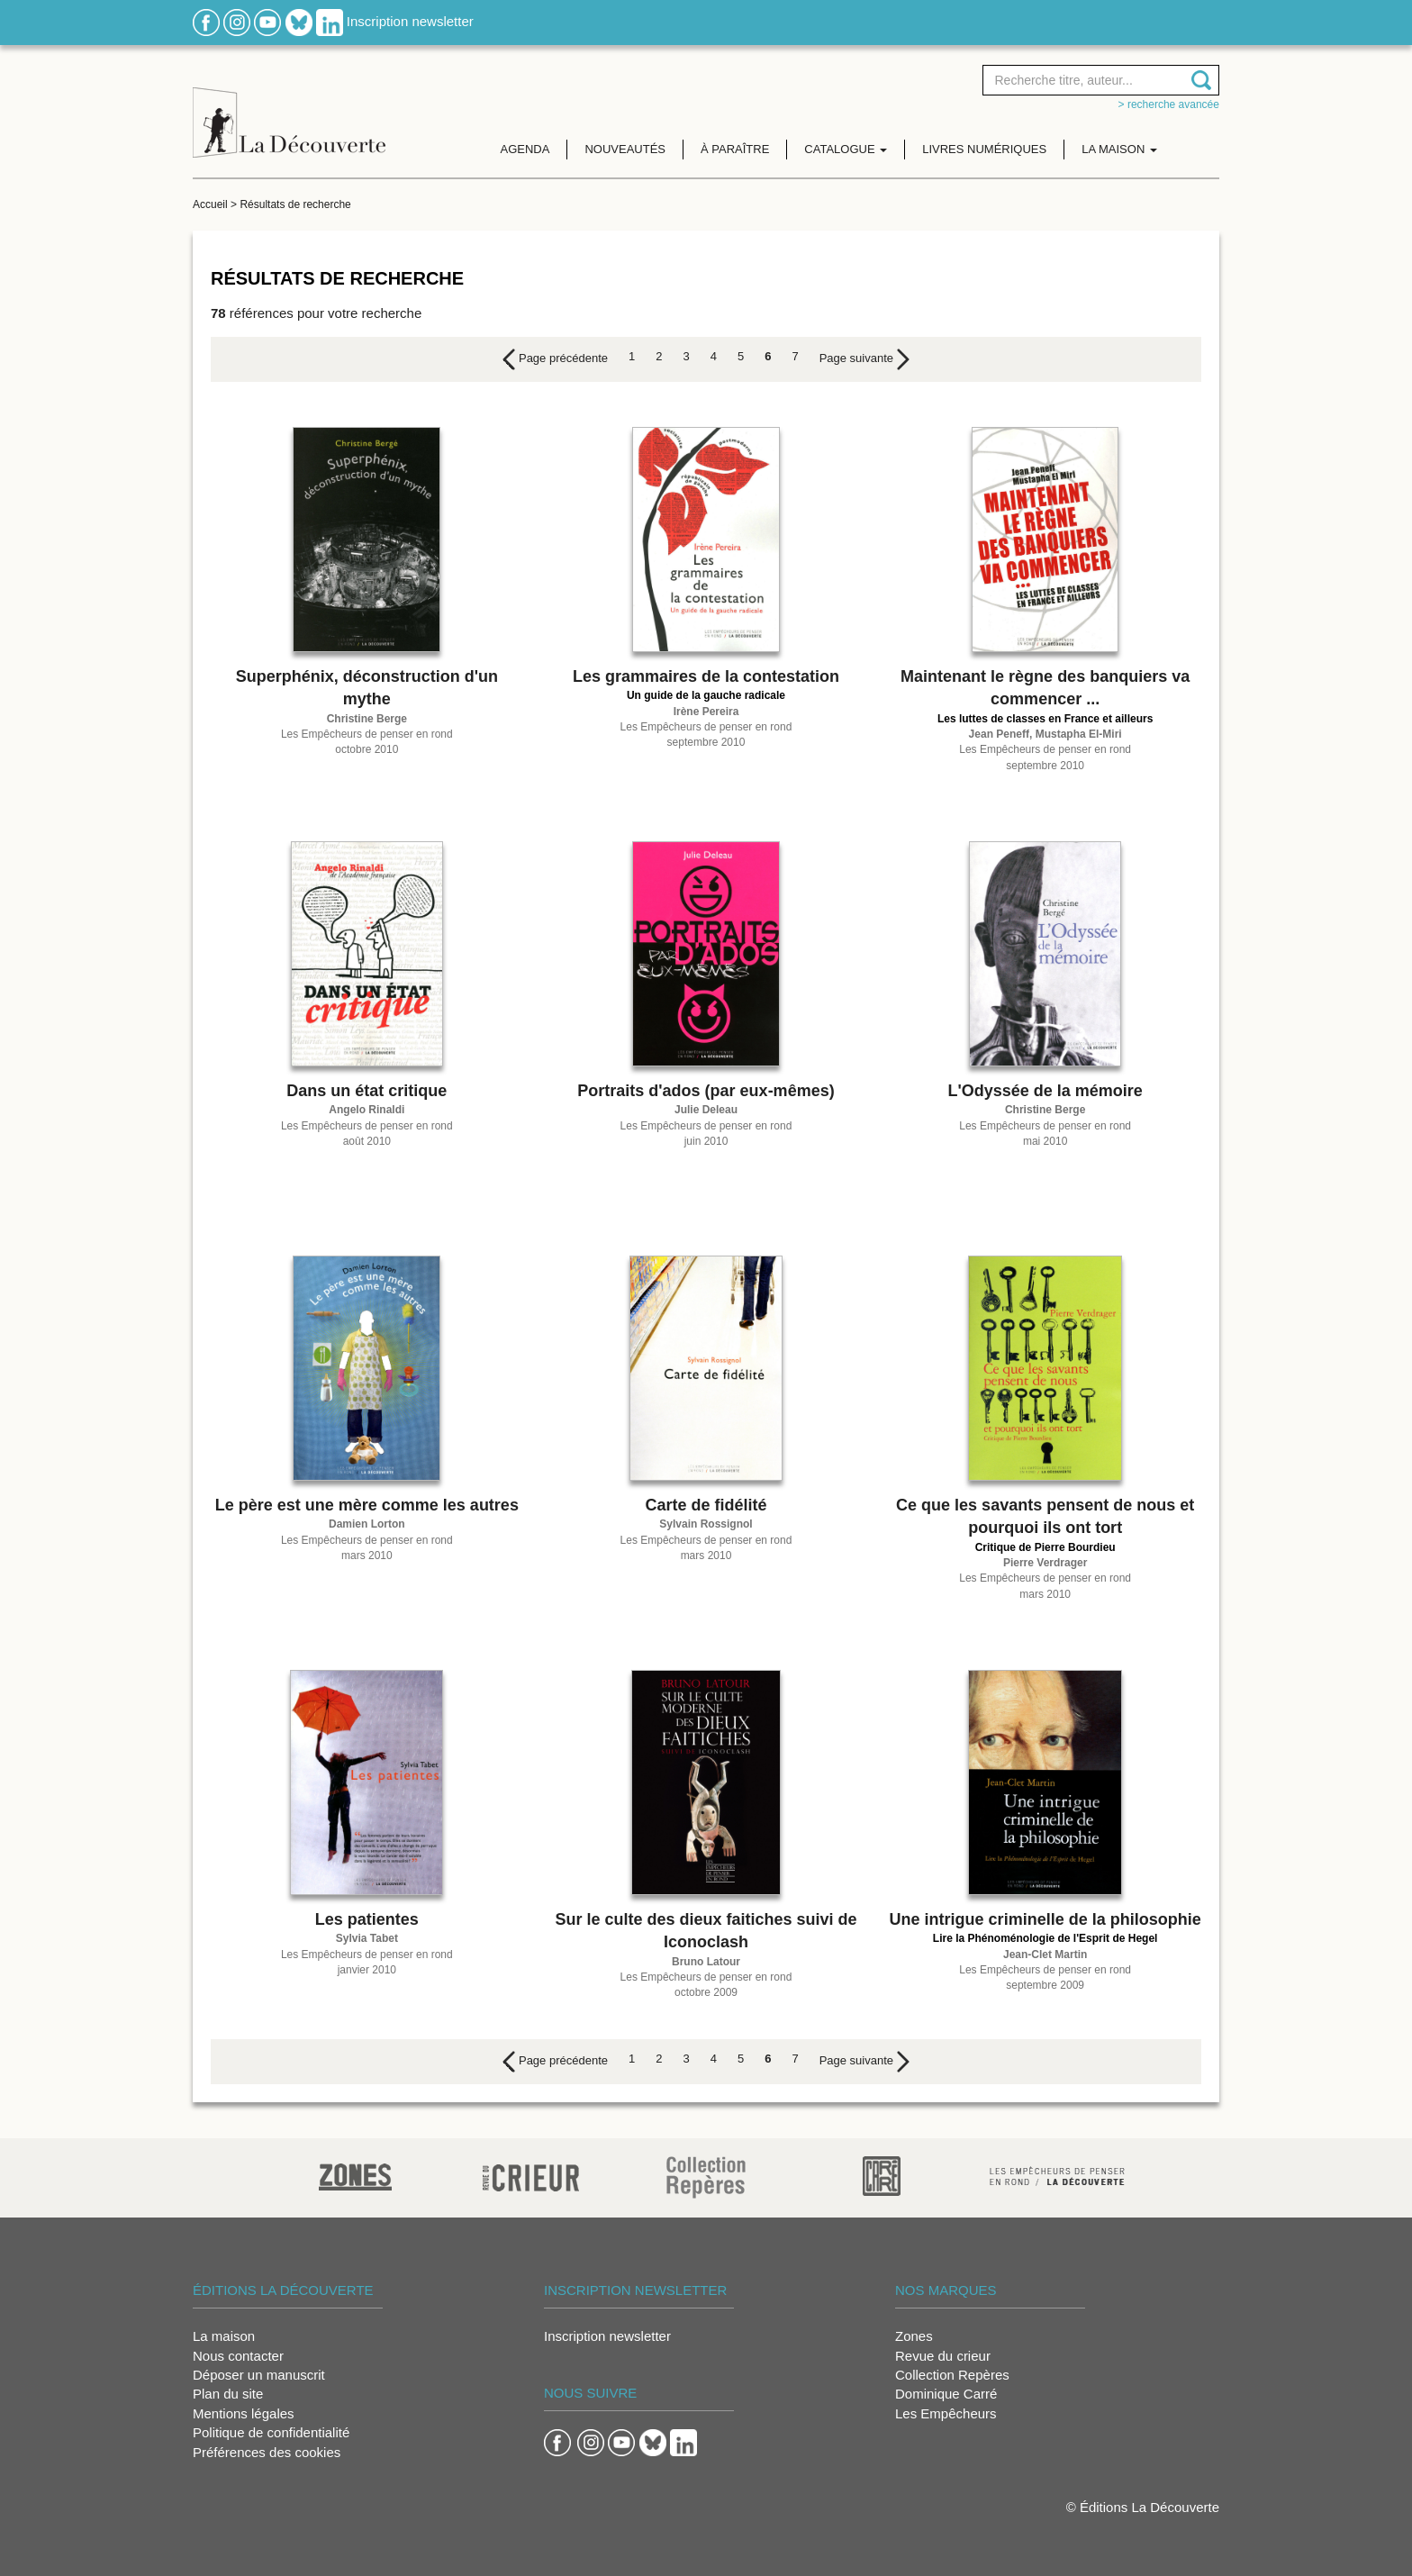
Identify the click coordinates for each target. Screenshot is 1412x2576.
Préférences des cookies (266, 2452)
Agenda (525, 149)
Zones (914, 2336)
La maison (224, 2336)
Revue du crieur (943, 2355)
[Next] (864, 359)
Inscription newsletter (410, 21)
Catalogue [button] (845, 149)
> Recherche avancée (1168, 104)
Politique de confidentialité (271, 2432)
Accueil (210, 204)
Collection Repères (952, 2374)
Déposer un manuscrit (259, 2374)
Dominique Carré (946, 2393)
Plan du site (228, 2393)
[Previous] (555, 359)
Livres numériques (984, 149)
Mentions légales (243, 2413)
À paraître (735, 149)
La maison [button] (1119, 149)
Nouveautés (624, 149)
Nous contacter (238, 2355)
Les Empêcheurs (946, 2413)
